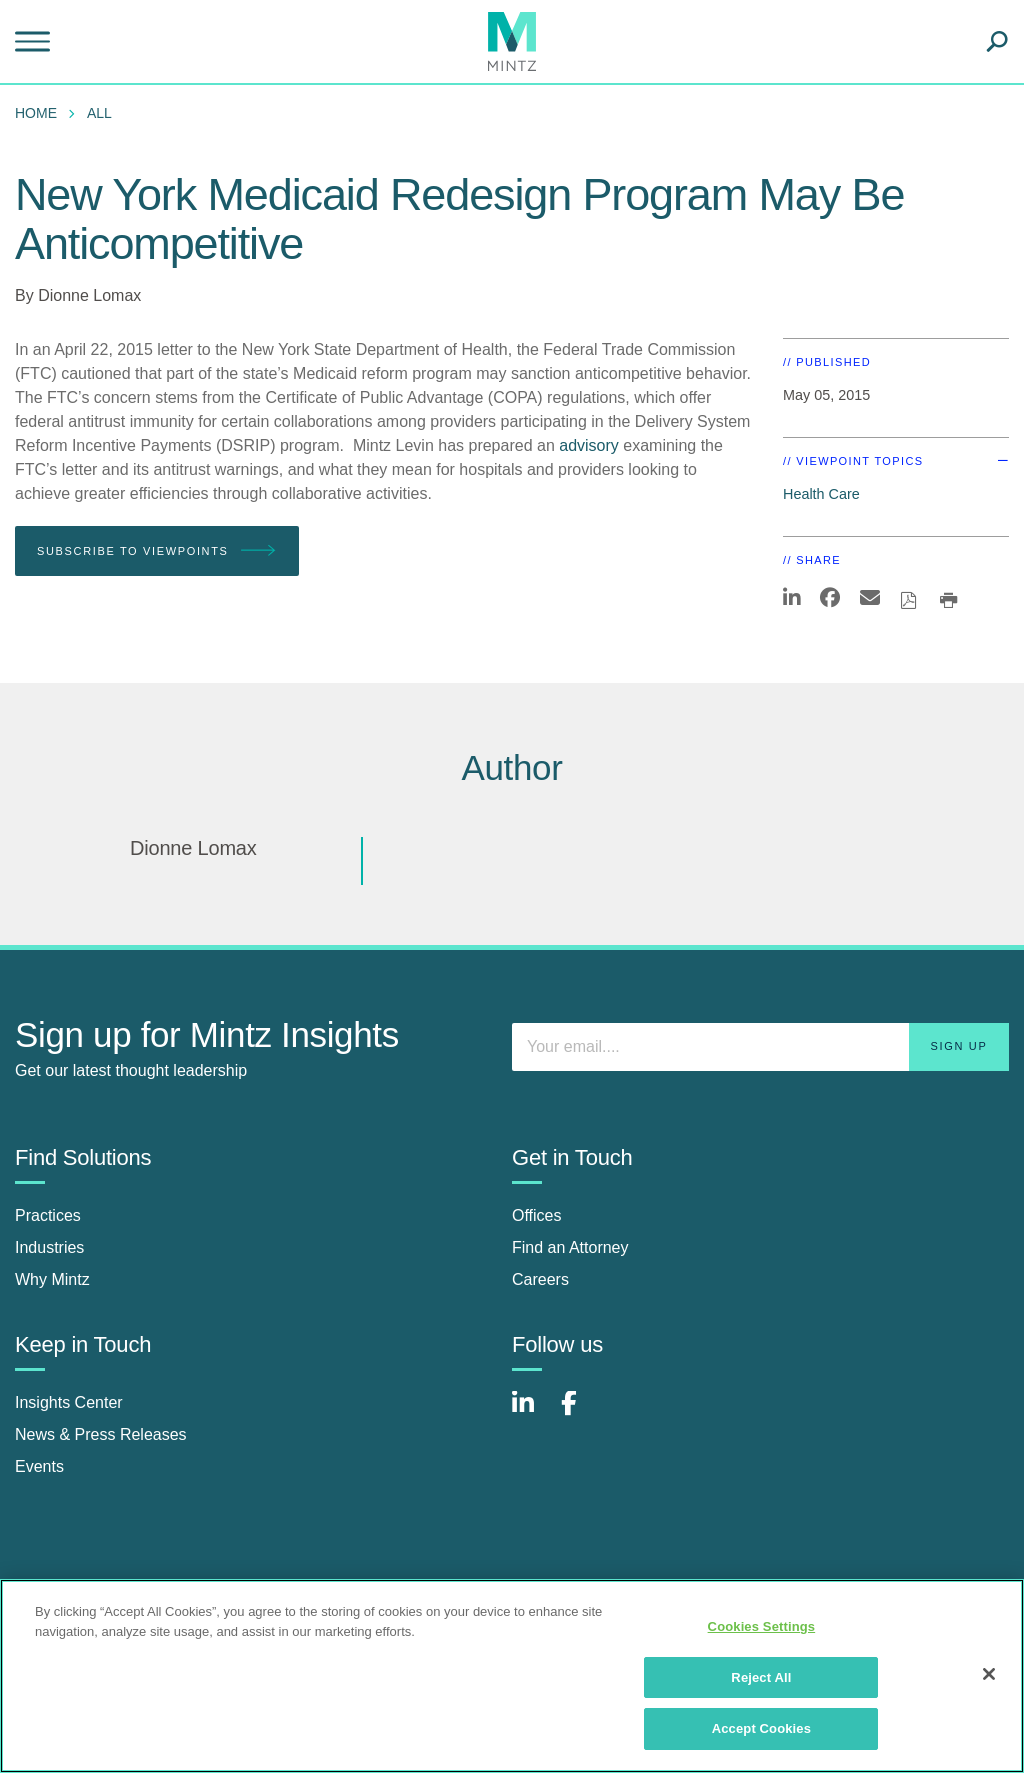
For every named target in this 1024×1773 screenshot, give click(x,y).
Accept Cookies (761, 1728)
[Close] (989, 1674)
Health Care (821, 494)
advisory (589, 445)
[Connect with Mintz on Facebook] (581, 1413)
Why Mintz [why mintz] (52, 1279)
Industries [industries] (49, 1247)
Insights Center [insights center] (69, 1402)
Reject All (761, 1677)
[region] (512, 1676)
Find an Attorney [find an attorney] (570, 1247)
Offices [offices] (537, 1215)
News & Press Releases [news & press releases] (101, 1434)
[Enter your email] (760, 1047)
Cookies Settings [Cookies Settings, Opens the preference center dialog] (762, 1626)
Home (36, 113)
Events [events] (39, 1466)
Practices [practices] (48, 1215)
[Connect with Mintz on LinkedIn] (532, 1413)
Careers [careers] (540, 1279)
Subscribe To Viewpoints (157, 551)
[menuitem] (41, 113)
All (99, 113)
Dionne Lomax (89, 295)
